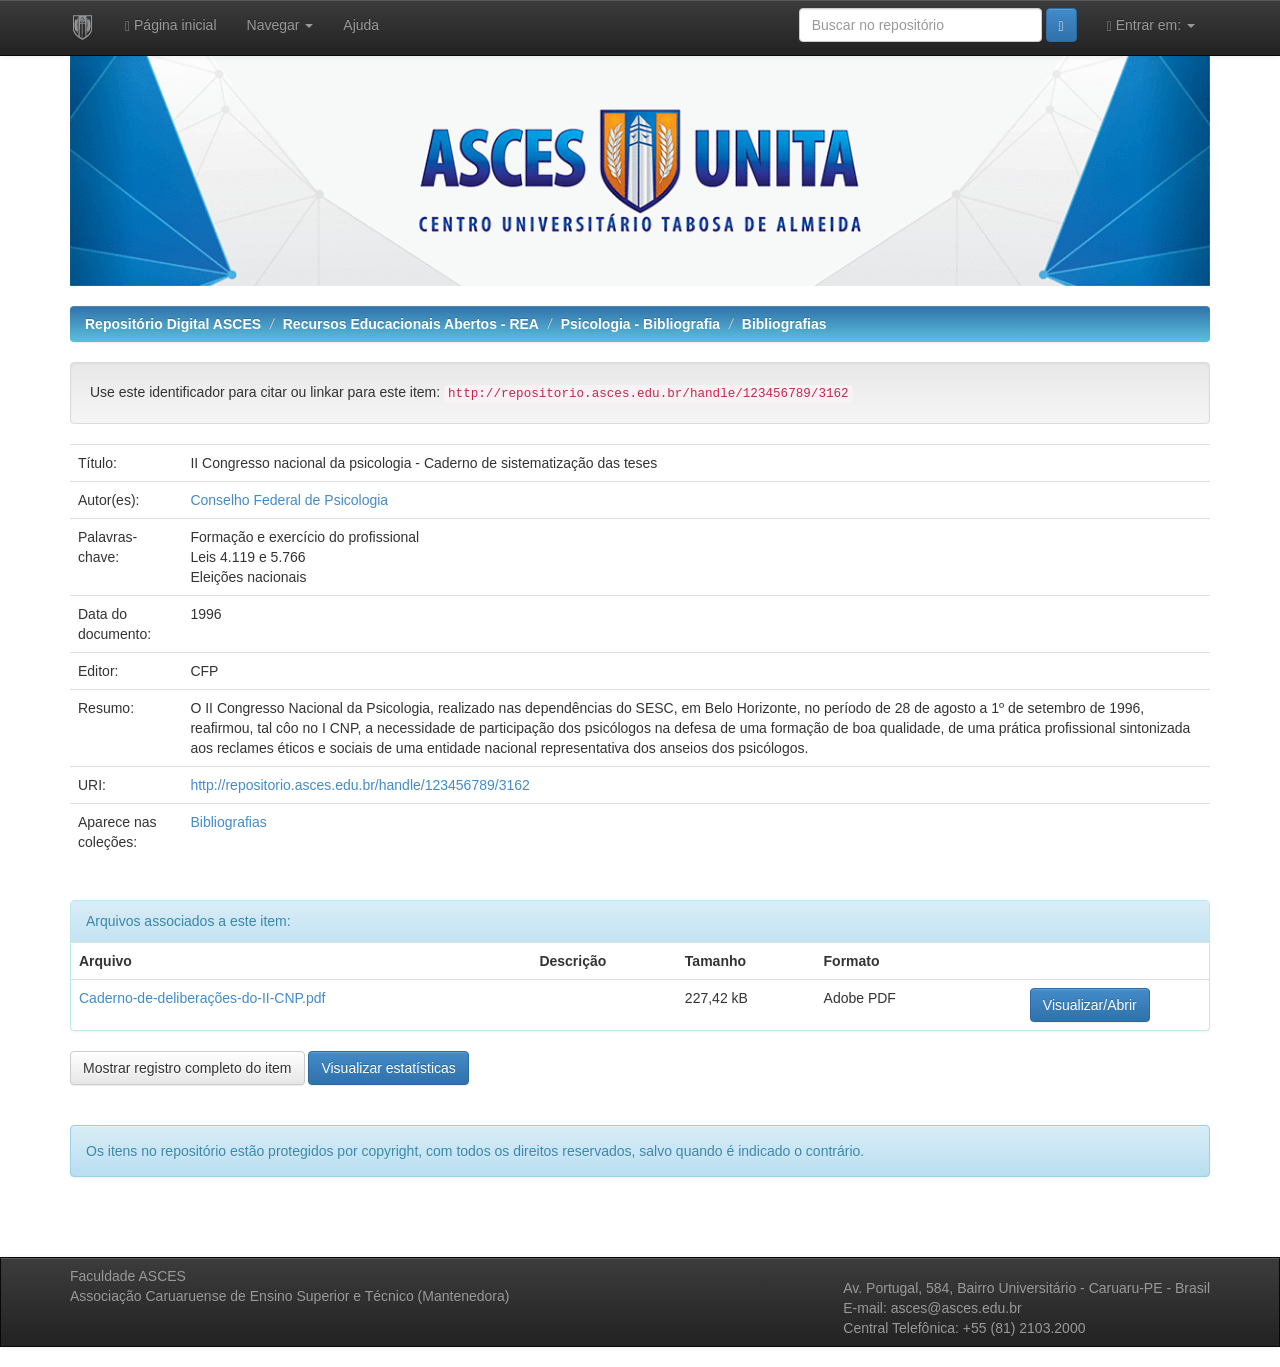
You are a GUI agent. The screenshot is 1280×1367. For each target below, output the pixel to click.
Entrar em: (1151, 25)
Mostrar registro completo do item (187, 1068)
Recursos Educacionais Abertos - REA (411, 324)
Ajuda (361, 25)
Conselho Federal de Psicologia (289, 500)
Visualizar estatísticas (388, 1068)
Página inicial (171, 25)
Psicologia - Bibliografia (640, 324)
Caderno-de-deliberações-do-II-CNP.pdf (202, 998)
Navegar (280, 25)
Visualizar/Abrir (1090, 1005)
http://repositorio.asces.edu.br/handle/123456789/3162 (359, 785)
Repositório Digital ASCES (173, 324)
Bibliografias (784, 324)
